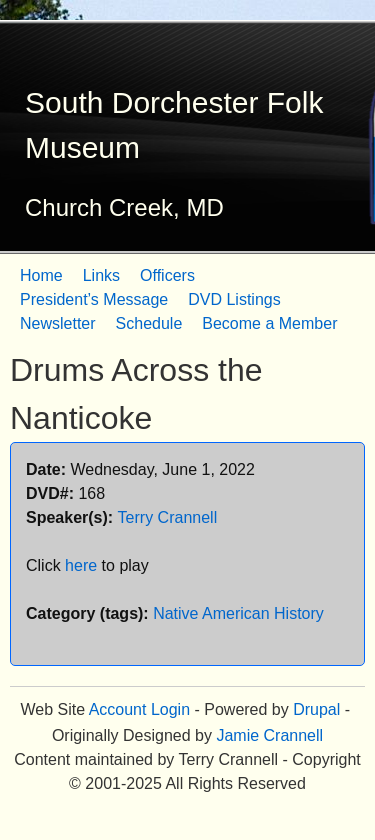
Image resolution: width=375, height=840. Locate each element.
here (81, 565)
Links (101, 275)
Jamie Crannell (269, 735)
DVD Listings (234, 299)
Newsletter (58, 323)
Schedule (149, 323)
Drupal (316, 709)
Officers (167, 275)
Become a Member (269, 323)
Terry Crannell (168, 517)
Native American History (238, 613)
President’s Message (94, 299)
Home (41, 275)
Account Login (139, 709)
